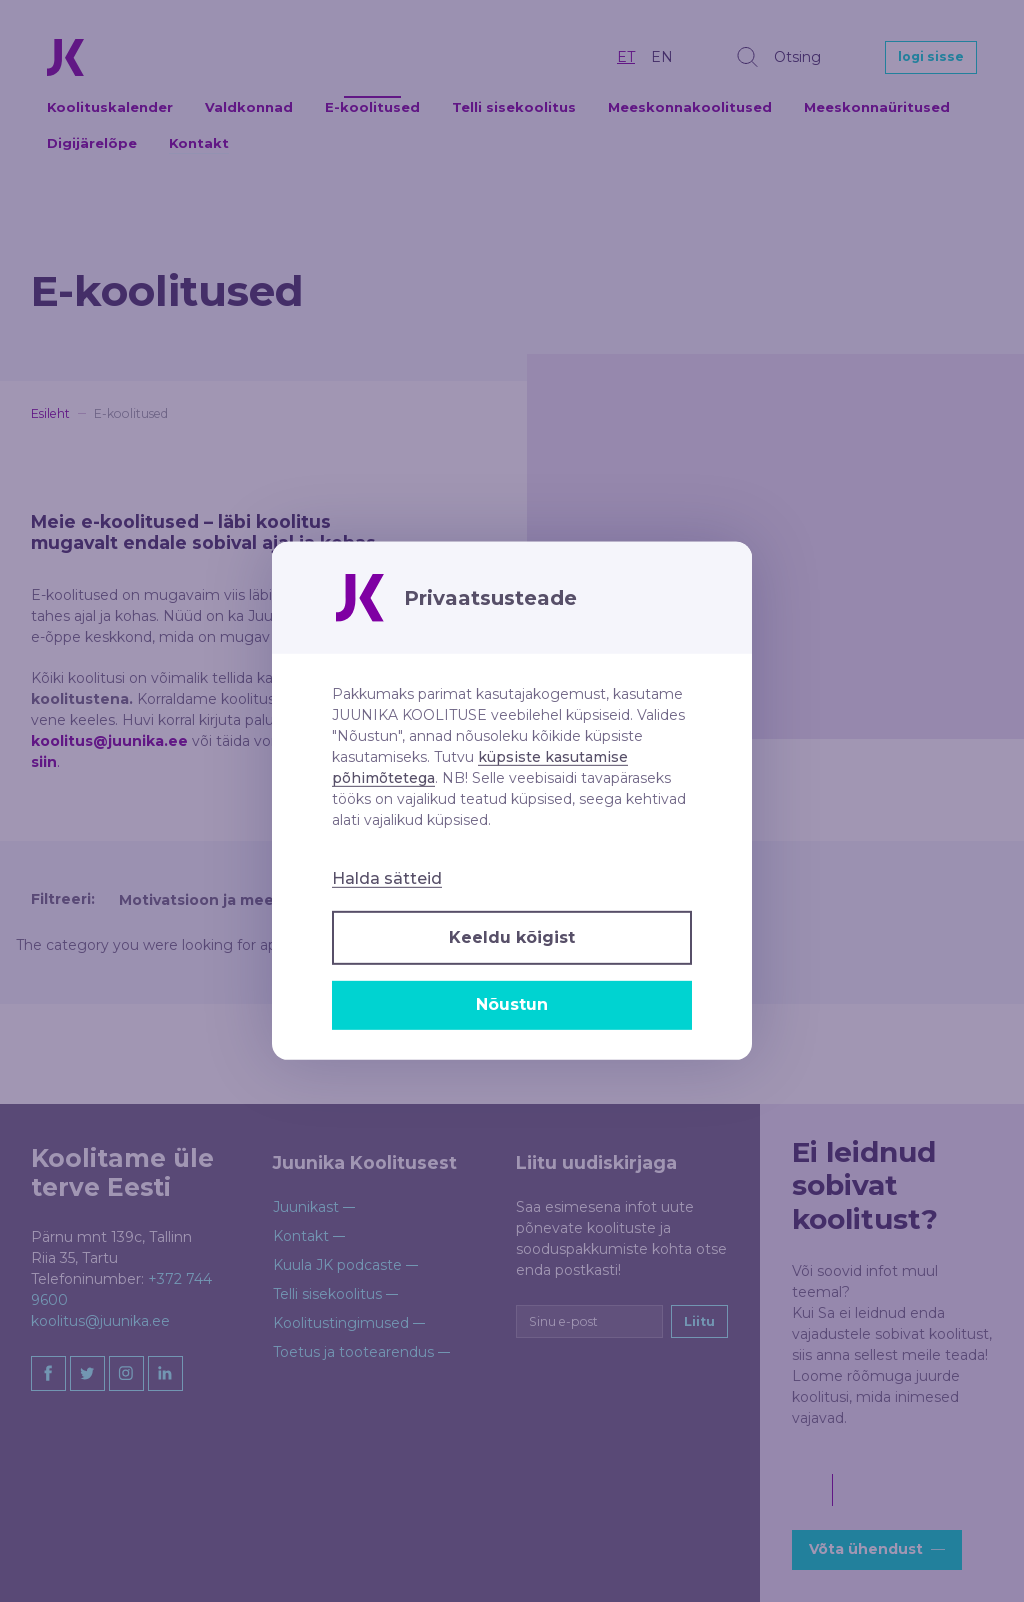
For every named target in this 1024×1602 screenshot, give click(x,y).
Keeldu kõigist (512, 937)
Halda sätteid (387, 879)
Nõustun (512, 1004)
